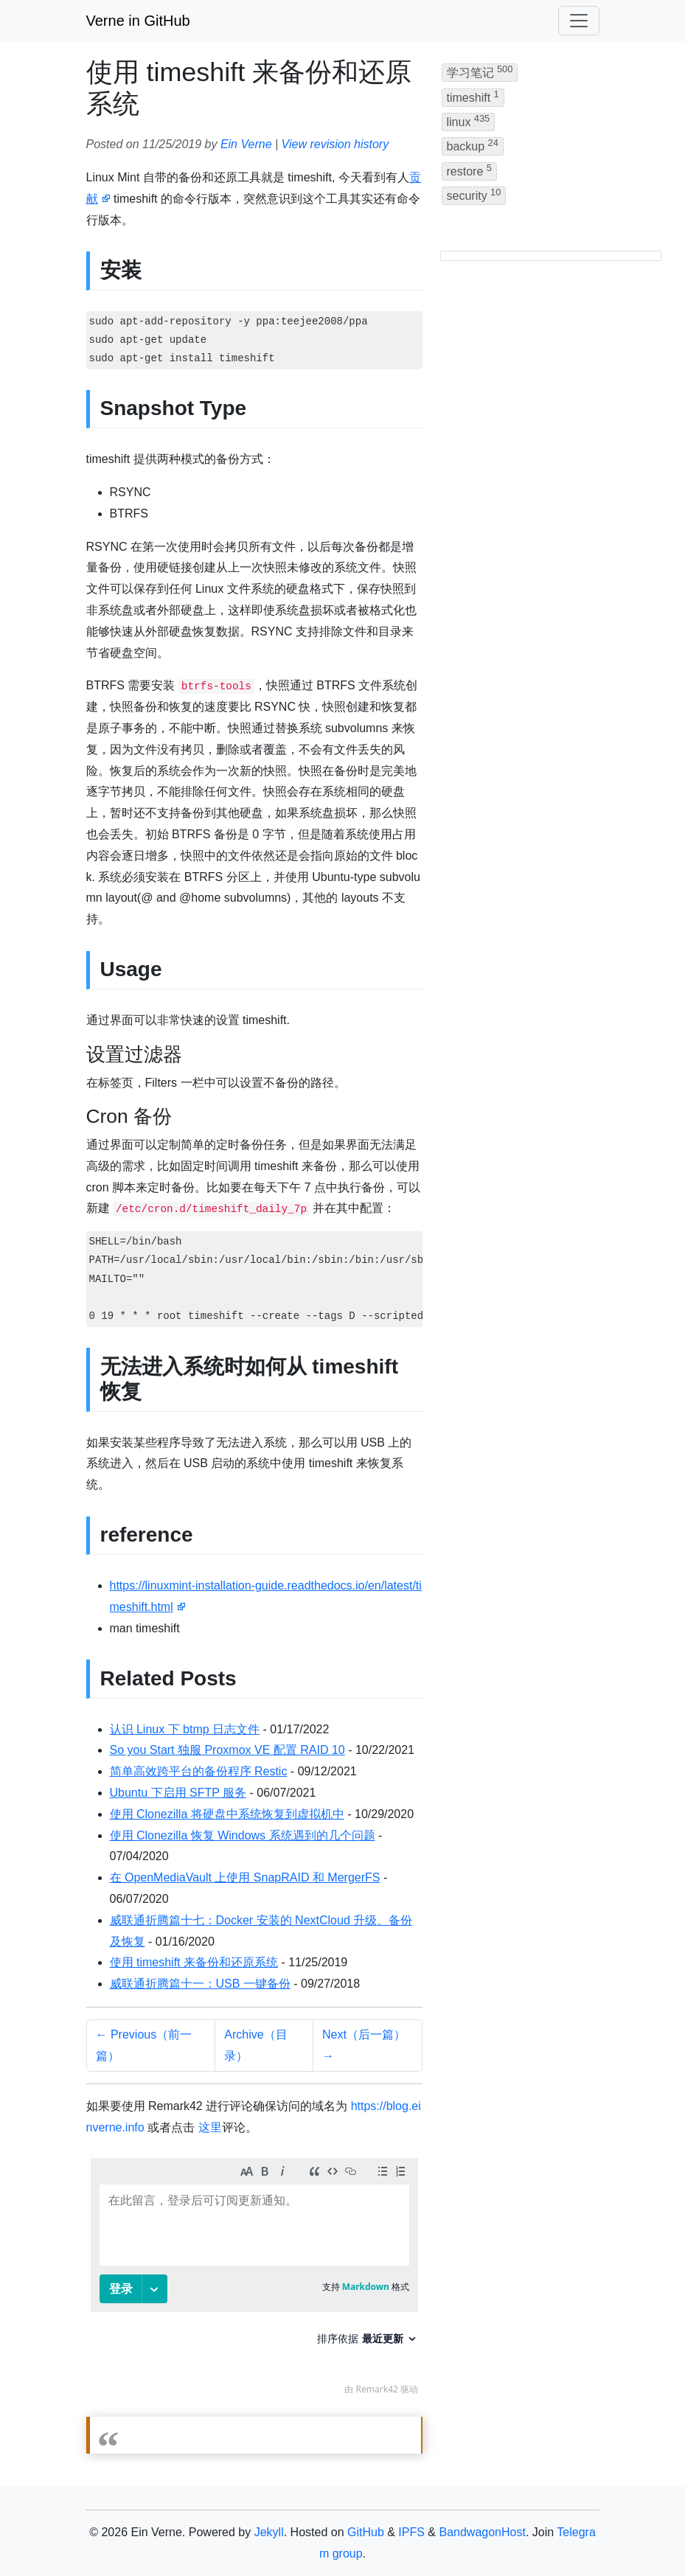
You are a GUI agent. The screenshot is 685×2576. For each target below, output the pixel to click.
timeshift (473, 96)
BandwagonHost (482, 2532)
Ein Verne (246, 144)
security (474, 194)
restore (469, 170)
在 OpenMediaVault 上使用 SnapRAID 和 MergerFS (245, 1877)
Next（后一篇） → (364, 2045)
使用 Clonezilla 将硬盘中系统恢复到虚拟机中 (227, 1814)
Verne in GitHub (138, 21)
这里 (210, 2127)
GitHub (365, 2532)
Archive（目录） (255, 2045)
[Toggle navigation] (578, 20)
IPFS (411, 2532)
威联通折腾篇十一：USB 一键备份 (200, 1983)
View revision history (335, 144)
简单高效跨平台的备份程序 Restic (199, 1771)
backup (472, 145)
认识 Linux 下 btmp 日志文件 (185, 1729)
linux (468, 120)
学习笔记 (480, 71)
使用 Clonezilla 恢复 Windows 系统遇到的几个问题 (242, 1835)
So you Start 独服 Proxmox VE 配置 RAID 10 (227, 1750)
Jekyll (269, 2532)
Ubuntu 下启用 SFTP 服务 (178, 1792)
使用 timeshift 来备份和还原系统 (194, 1962)
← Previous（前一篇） (144, 2045)
